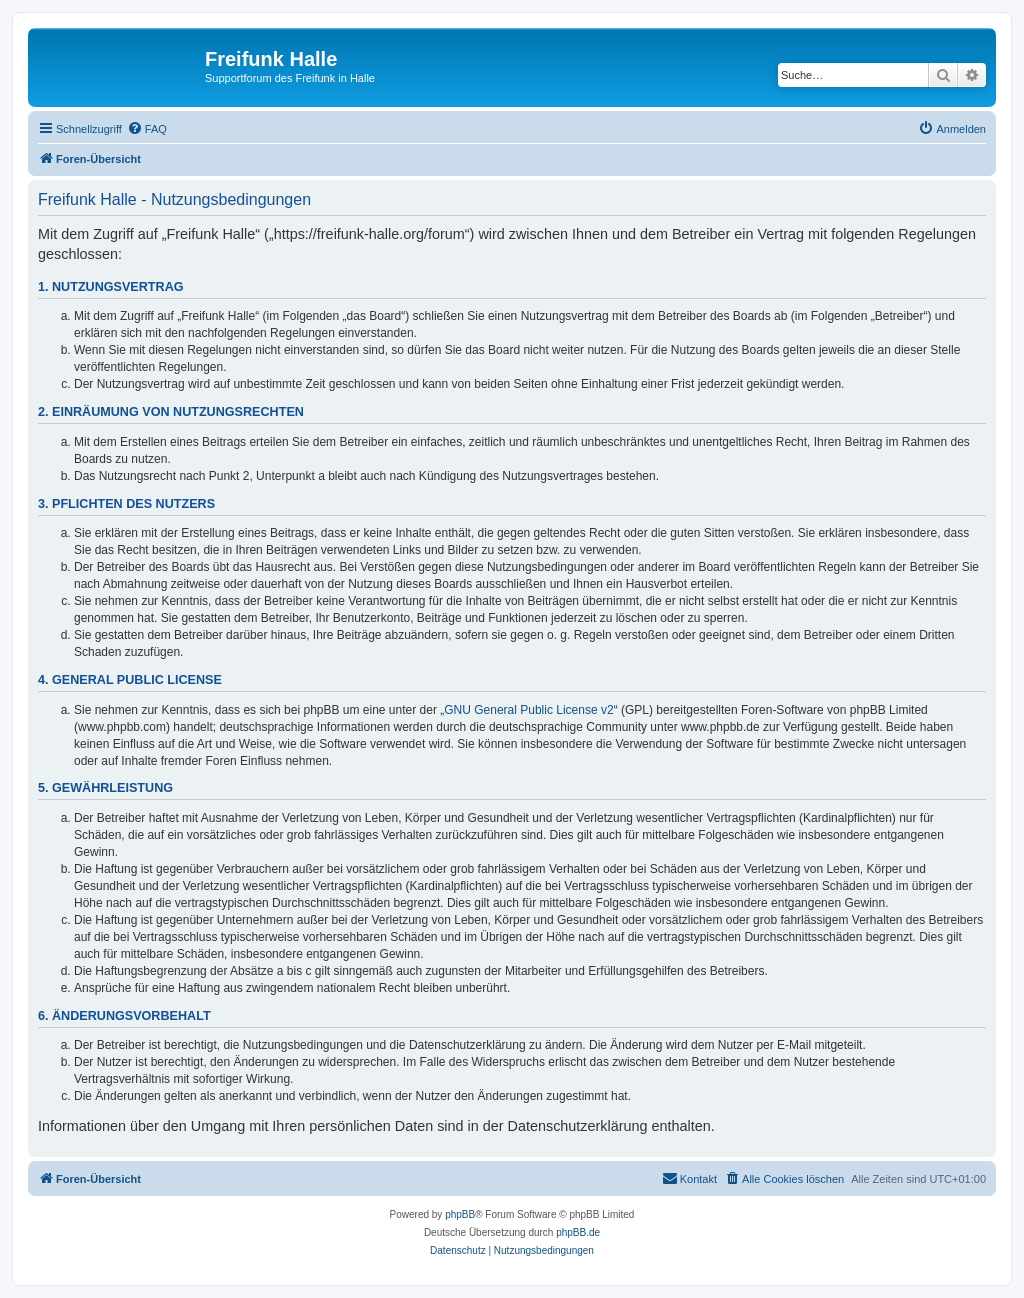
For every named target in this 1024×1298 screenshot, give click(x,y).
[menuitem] (147, 129)
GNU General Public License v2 (528, 710)
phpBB (460, 1214)
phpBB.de (578, 1232)
